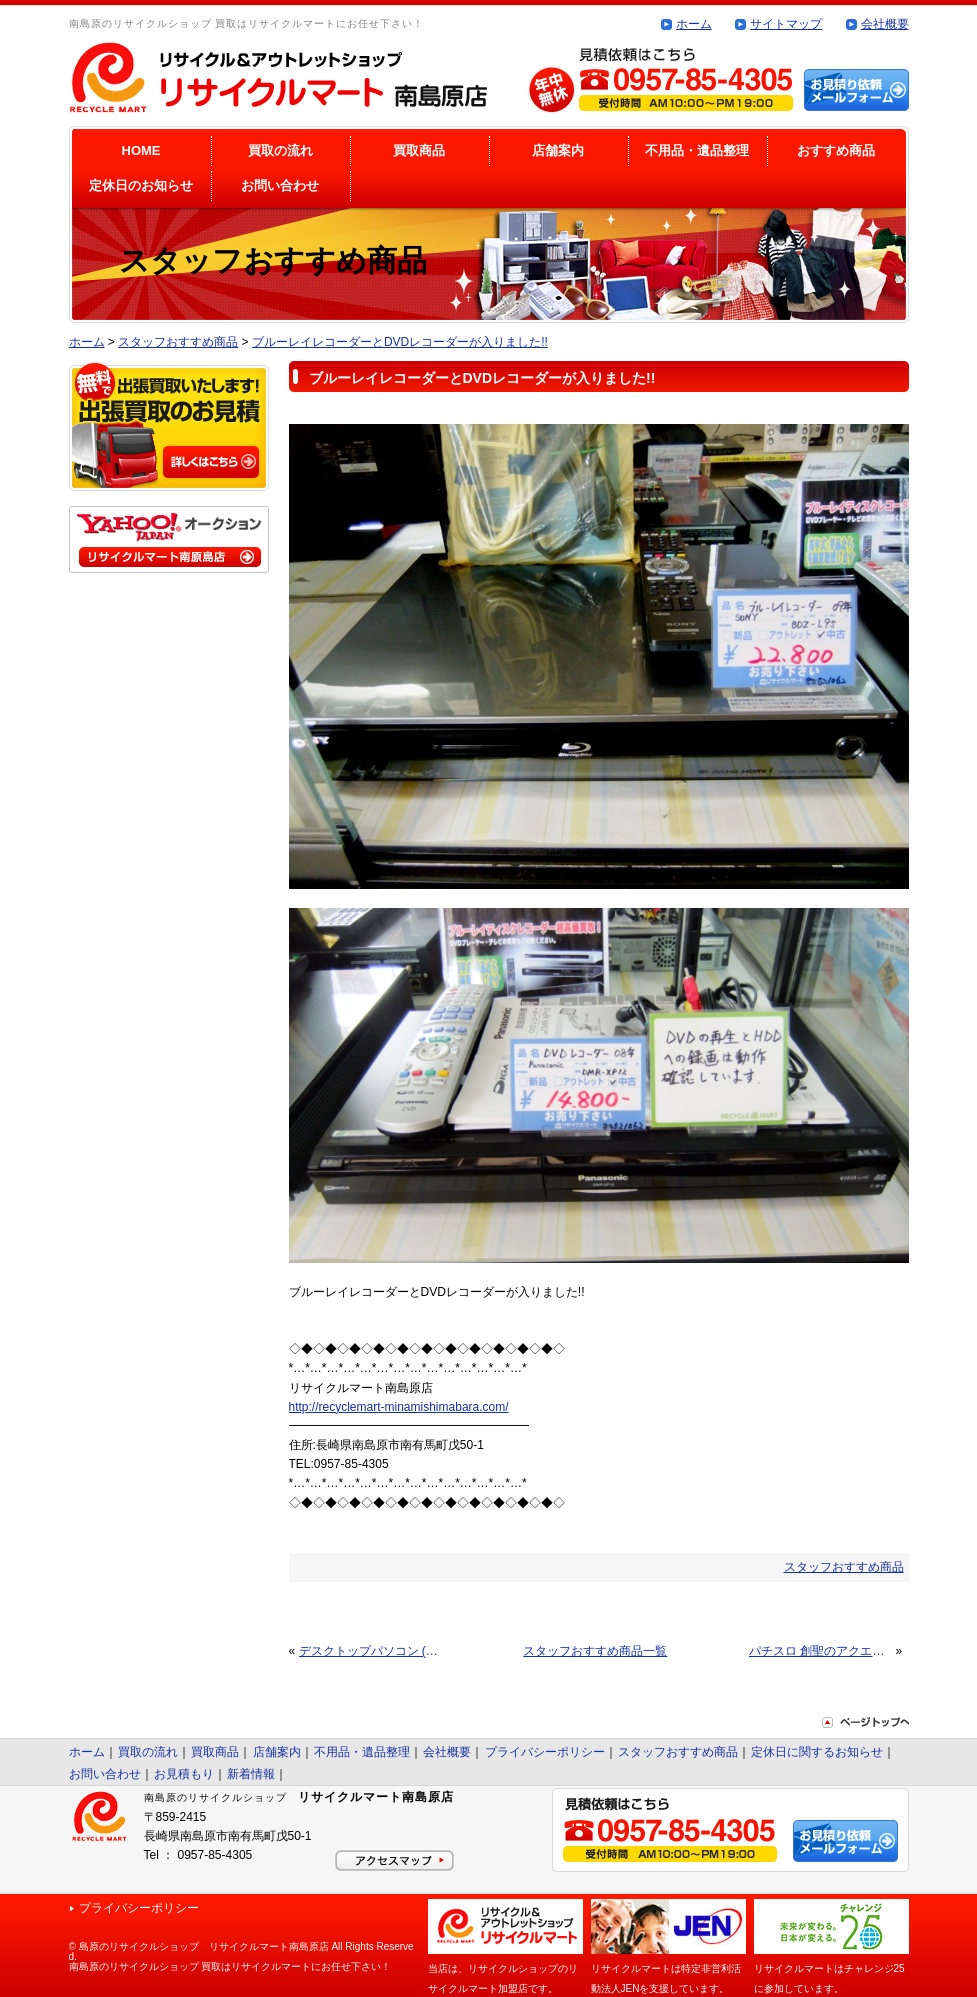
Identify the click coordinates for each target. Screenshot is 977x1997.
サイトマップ (786, 24)
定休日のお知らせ (141, 185)
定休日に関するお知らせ (817, 1752)
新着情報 (251, 1774)
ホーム (694, 24)
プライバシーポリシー (545, 1752)
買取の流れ (280, 150)
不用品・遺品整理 (697, 150)
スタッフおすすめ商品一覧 (595, 1651)
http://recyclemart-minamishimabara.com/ (399, 1407)
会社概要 (885, 24)
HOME (141, 150)
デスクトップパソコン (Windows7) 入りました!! (370, 1651)
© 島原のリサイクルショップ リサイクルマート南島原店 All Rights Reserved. (241, 1951)
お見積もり (184, 1774)
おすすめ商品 (836, 150)
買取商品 (419, 150)
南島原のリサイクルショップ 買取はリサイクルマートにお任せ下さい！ (230, 1966)
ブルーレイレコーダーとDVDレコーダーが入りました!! (400, 342)
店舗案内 (558, 150)
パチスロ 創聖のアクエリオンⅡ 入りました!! (820, 1651)
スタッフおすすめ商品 (178, 342)
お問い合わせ (280, 185)
